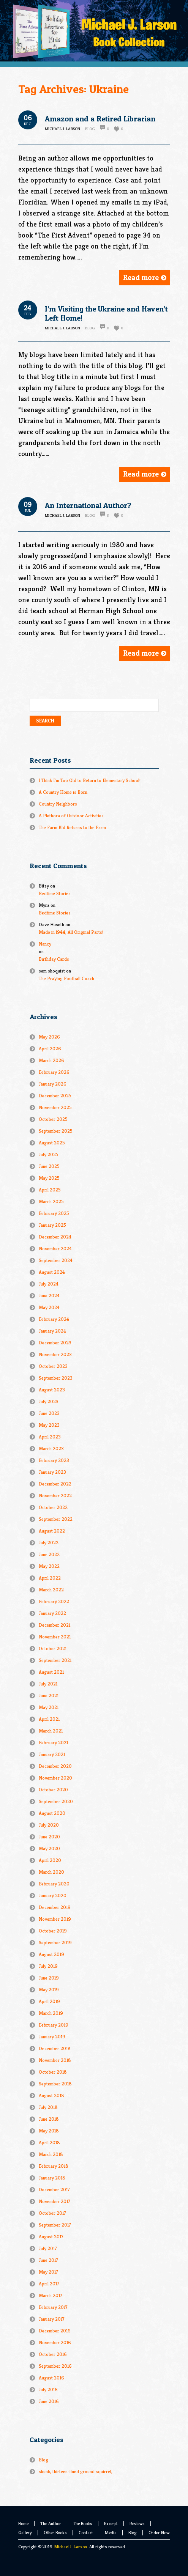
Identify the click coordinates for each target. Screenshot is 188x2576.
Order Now (159, 2532)
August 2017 (51, 2236)
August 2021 (51, 1672)
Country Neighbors (58, 804)
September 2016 (55, 2366)
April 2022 (50, 1578)
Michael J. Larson (70, 2546)
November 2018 (55, 2060)
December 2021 (54, 1625)
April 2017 (49, 2283)
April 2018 (49, 2142)
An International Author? (88, 505)
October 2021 (52, 1648)
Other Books (55, 2532)
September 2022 (56, 1519)
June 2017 (48, 2260)
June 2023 (49, 1413)
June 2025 (49, 1166)
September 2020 (56, 1801)
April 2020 (50, 1860)
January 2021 (52, 1754)
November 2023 (55, 1354)
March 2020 (51, 1872)
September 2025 (56, 1131)
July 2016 (48, 2389)
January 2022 (52, 1613)
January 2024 (52, 1331)
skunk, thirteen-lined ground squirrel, (75, 2471)
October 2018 (53, 2072)
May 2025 (49, 1178)
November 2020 (55, 1778)
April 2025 (50, 1190)
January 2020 (52, 1895)
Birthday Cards (54, 959)
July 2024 (48, 1284)
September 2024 (56, 1260)
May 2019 (49, 1989)
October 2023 (53, 1366)
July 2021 (48, 1684)
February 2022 (54, 1601)
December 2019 (55, 1907)
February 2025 (54, 1213)
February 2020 (54, 1883)
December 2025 (55, 1095)
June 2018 (49, 2119)
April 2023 (50, 1437)
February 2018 (53, 2166)
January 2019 (52, 2036)
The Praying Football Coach (66, 978)
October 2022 (53, 1507)
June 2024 (49, 1295)
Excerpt (111, 2523)
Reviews (137, 2523)
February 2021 (53, 1742)
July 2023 (48, 1401)
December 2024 (55, 1237)
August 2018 (51, 2095)
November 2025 (55, 1107)
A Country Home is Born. (63, 792)
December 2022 (55, 1484)
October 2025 (53, 1119)
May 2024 (49, 1307)
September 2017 (55, 2225)
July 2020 (49, 1825)
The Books (82, 2523)
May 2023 (49, 1425)
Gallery (25, 2532)
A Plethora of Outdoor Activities (71, 815)
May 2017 (48, 2272)
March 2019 (51, 2013)
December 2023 (55, 1342)
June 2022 (49, 1554)
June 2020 (49, 1836)
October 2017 (52, 2213)
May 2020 (49, 1848)
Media (111, 2532)
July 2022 (48, 1542)
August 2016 (51, 2378)
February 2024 (54, 1319)
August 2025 (52, 1142)
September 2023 (56, 1378)
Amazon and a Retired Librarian (100, 118)
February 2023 (54, 1460)
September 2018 (55, 2083)
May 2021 (48, 1707)
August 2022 (52, 1531)
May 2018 (49, 2131)
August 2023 (52, 1389)
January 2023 (52, 1472)
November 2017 (54, 2201)
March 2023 (51, 1448)
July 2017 (48, 2248)
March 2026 (51, 1060)
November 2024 (55, 1248)
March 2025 (51, 1201)
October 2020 (53, 1789)
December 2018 (55, 2048)
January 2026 (52, 1084)
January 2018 (52, 2178)
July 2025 (48, 1154)
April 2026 (50, 1048)
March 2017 (50, 2295)
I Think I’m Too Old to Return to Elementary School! (90, 780)
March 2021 (51, 1731)
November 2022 (55, 1495)
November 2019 (55, 1919)
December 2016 (55, 2330)
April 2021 (49, 1719)
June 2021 (48, 1695)
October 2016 (53, 2354)
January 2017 (52, 2319)
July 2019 (48, 1966)
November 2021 (55, 1636)
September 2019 (55, 1942)
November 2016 (55, 2342)
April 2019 (49, 2001)
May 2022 (49, 1566)
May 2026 (49, 1037)
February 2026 (54, 1072)
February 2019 (53, 2025)
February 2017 (53, 2307)
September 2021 (55, 1660)
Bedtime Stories (55, 893)
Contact (86, 2532)
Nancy (45, 944)
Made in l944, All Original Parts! (71, 932)
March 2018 (51, 2154)
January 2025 (52, 1225)
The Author (50, 2523)
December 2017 (54, 2189)
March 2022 (51, 1589)
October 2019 (53, 1931)
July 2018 (48, 2107)
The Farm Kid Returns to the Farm (72, 827)
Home (23, 2523)
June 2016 (49, 2401)
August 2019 (51, 1954)
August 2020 (52, 1813)
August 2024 (52, 1272)
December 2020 (55, 1766)
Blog (90, 128)
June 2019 (49, 1978)
